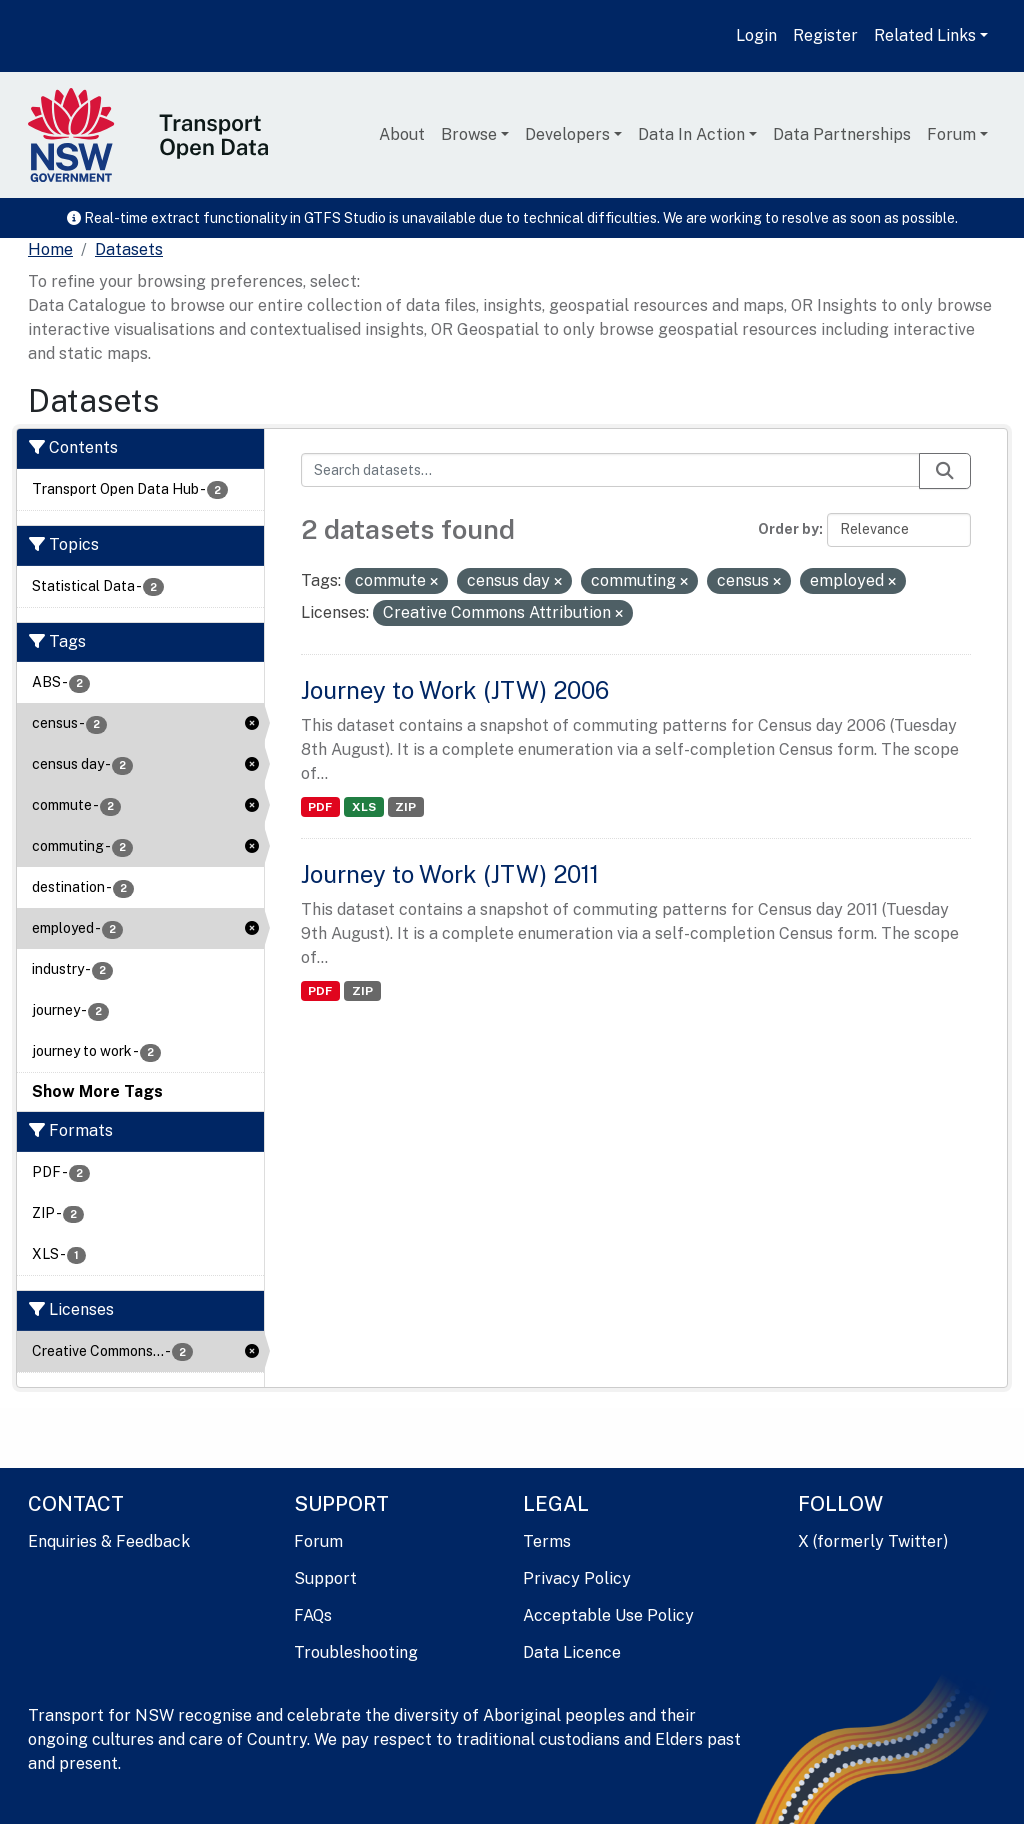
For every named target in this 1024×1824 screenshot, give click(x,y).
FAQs (313, 1615)
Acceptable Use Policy (608, 1615)
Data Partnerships (842, 134)
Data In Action (691, 134)
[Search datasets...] (611, 470)
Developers (567, 134)
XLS (364, 807)
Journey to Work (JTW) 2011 (450, 874)
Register (825, 35)
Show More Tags (97, 1091)
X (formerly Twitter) (873, 1541)
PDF (320, 807)
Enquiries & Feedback (109, 1541)
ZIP (405, 807)
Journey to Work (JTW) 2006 (455, 690)
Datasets (129, 249)
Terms (547, 1541)
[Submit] (945, 471)
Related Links (925, 35)
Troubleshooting (356, 1652)
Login (756, 35)
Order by (788, 529)
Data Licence (572, 1652)
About (402, 134)
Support (325, 1578)
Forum (951, 134)
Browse (469, 134)
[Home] (50, 250)
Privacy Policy (577, 1578)
